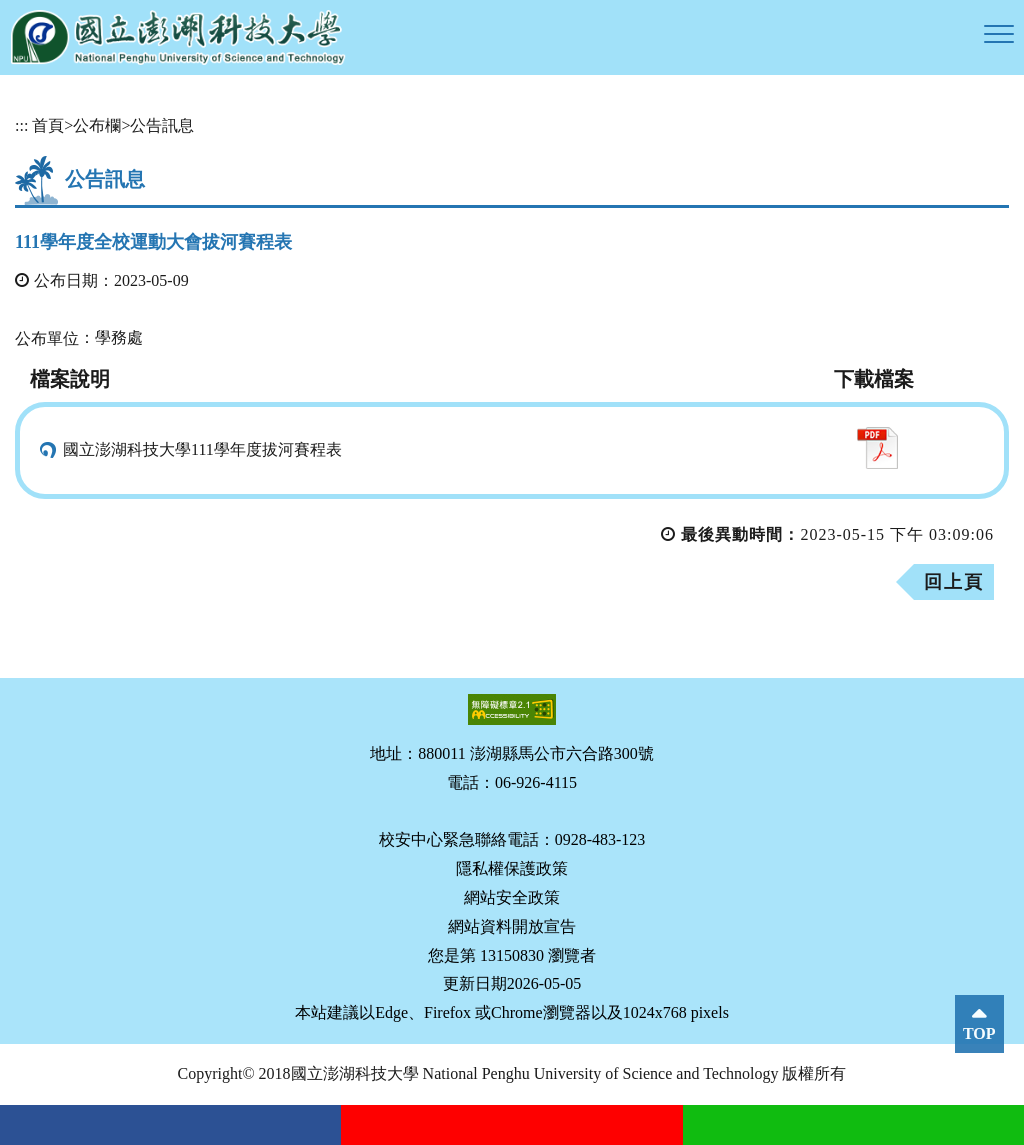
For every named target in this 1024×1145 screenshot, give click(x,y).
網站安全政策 (512, 897)
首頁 (48, 125)
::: (21, 125)
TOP (979, 1033)
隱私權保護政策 (512, 868)
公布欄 (97, 125)
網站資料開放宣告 (512, 926)
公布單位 (47, 338)
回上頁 (954, 582)
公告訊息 (162, 125)
